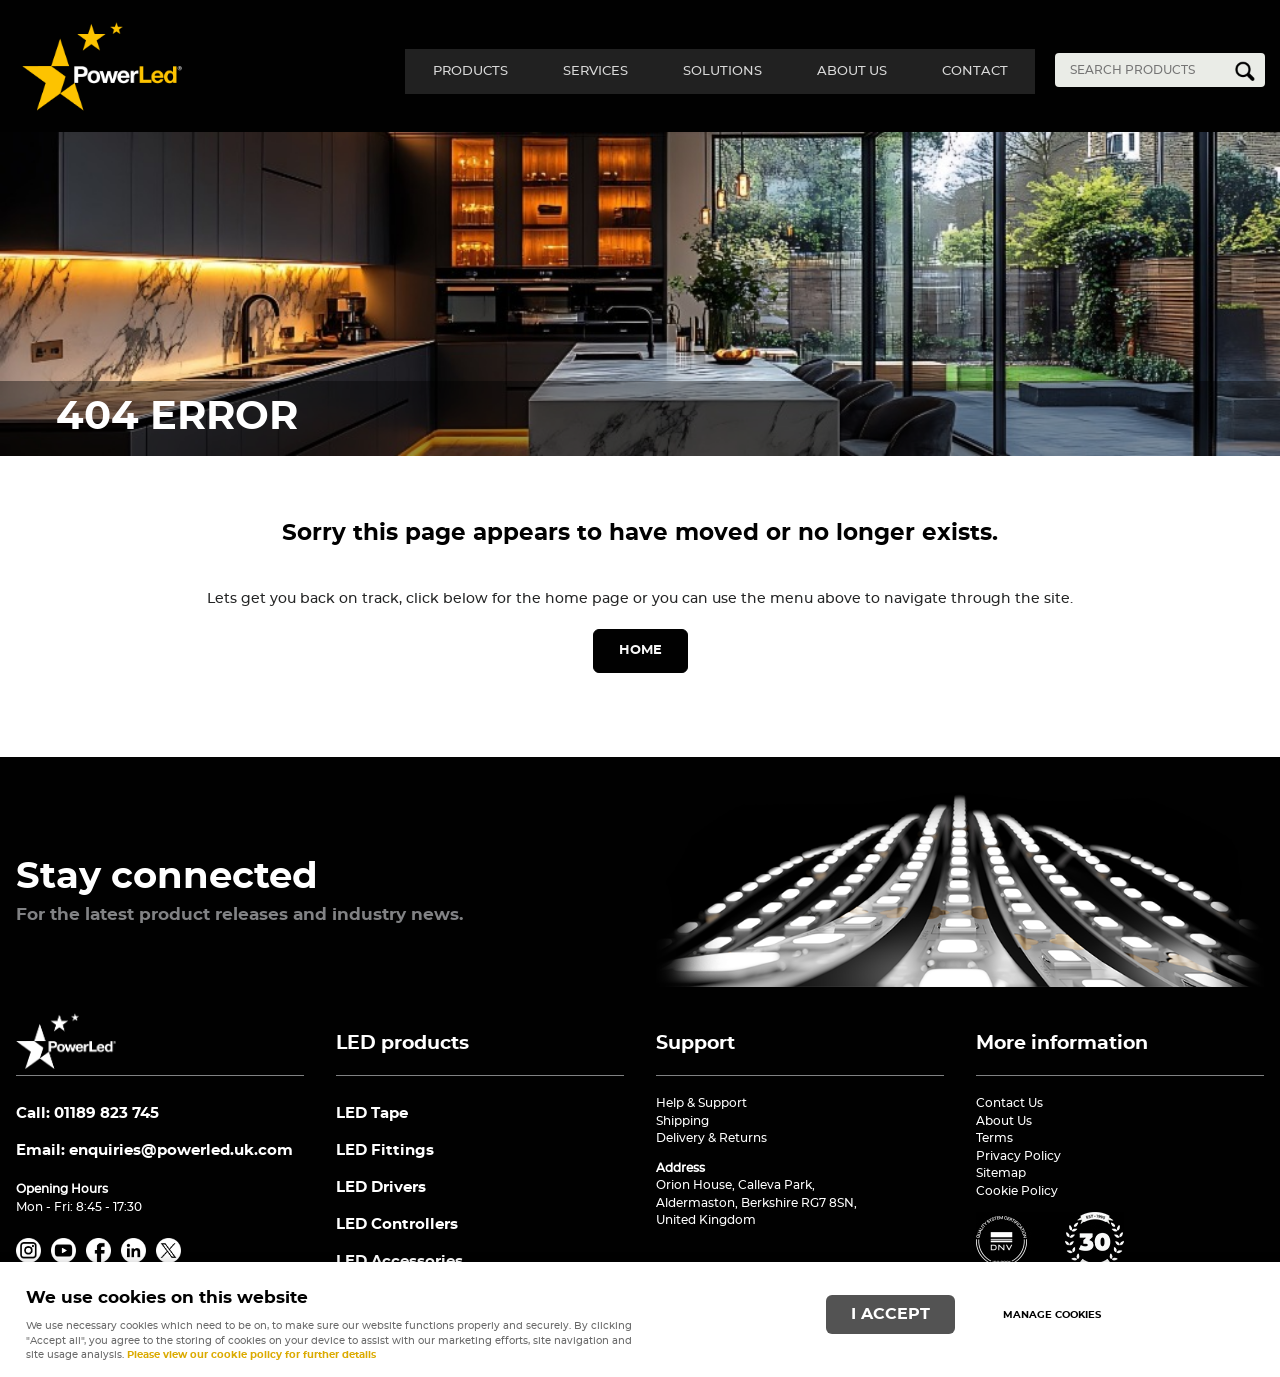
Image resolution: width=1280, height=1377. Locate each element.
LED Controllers (397, 1226)
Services (577, 70)
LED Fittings (385, 1151)
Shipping (682, 1121)
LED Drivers (381, 1188)
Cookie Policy (1017, 1191)
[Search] (1145, 70)
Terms (994, 1138)
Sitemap (1001, 1173)
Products (447, 70)
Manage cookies (1052, 1315)
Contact (972, 70)
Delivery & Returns (711, 1138)
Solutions (709, 70)
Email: (154, 1150)
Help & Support (701, 1103)
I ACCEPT (890, 1313)
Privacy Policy (1018, 1156)
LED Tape (372, 1113)
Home (640, 650)
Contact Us (1009, 1103)
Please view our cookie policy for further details (251, 1355)
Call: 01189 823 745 (87, 1113)
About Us (844, 70)
